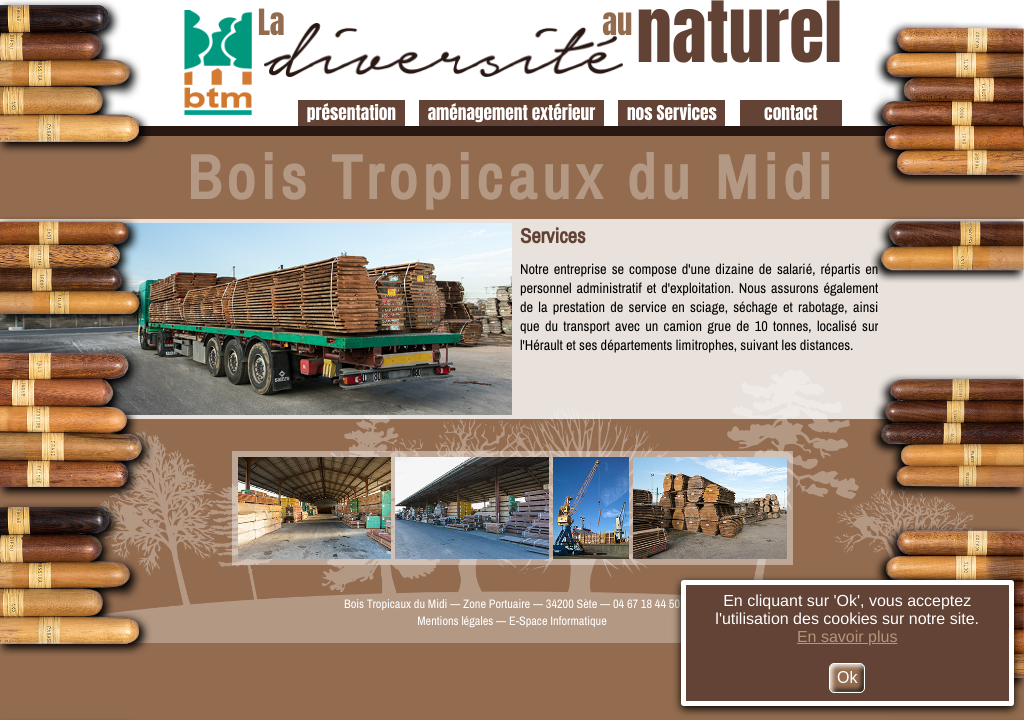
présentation (351, 113)
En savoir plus (847, 637)
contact (790, 113)
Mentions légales (455, 620)
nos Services (672, 113)
